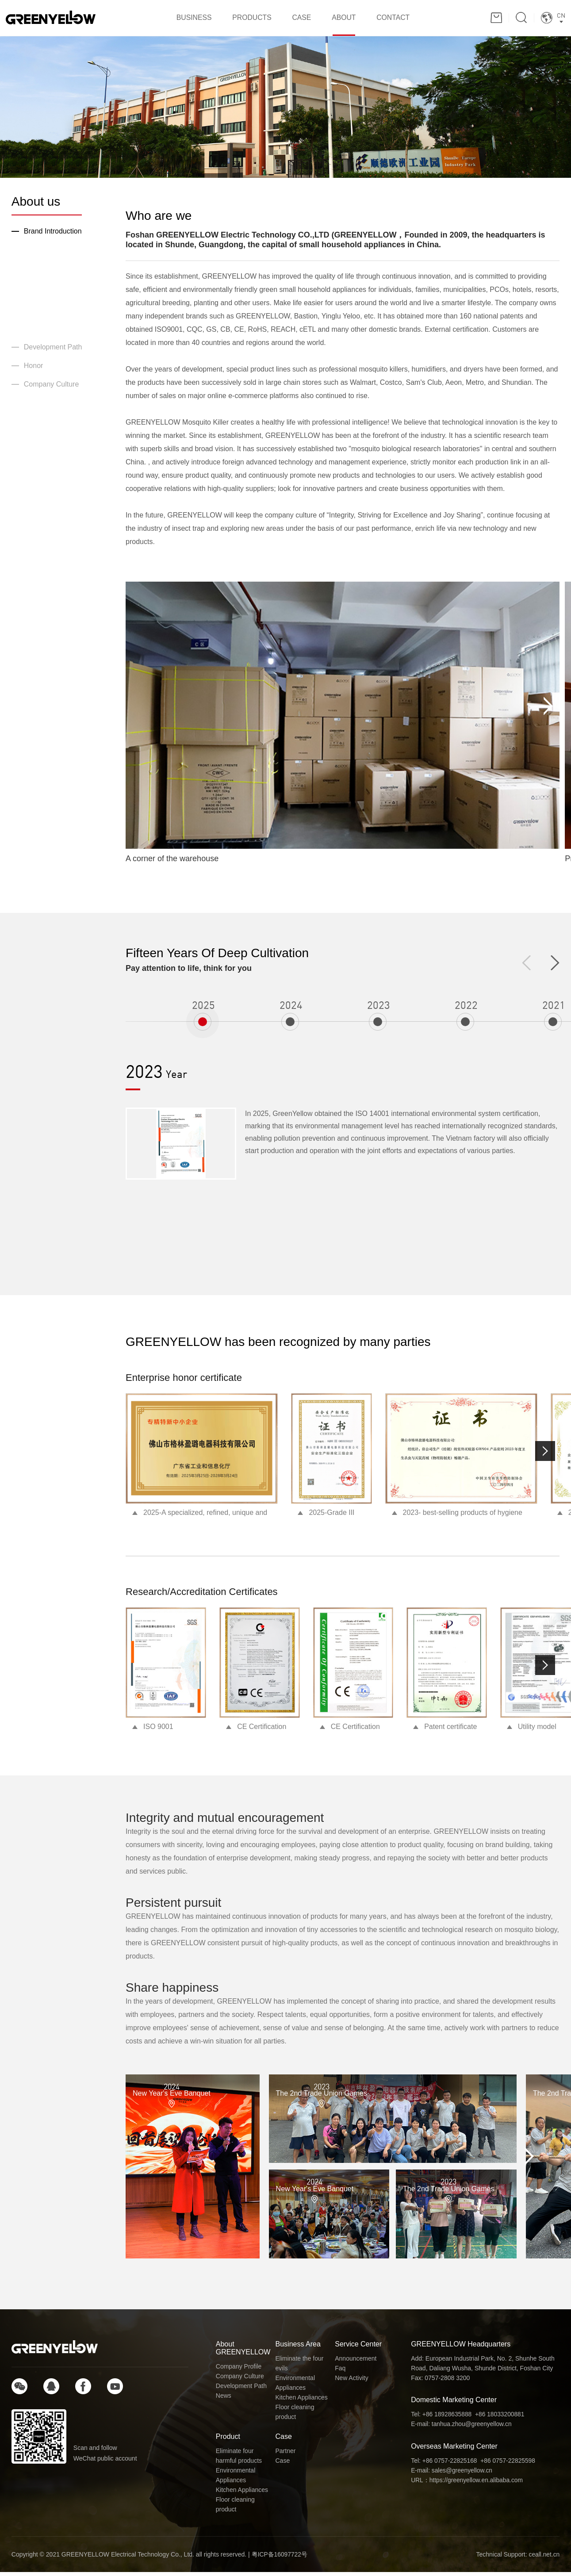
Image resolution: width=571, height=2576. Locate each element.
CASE (301, 19)
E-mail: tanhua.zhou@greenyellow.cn (462, 2427)
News (223, 2399)
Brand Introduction (53, 235)
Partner (286, 2454)
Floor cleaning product (295, 2415)
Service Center (358, 2348)
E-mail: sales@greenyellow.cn (452, 2473)
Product (228, 2440)
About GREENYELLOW (243, 2352)
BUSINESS (181, 19)
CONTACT (405, 19)
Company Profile (239, 2370)
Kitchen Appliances (302, 2401)
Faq (340, 2372)
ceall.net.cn (544, 2558)
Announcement (355, 2362)
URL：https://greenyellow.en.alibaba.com (468, 2483)
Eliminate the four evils (300, 2367)
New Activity (351, 2381)
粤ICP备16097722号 (280, 2558)
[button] (545, 1455)
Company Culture (51, 388)
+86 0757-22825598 (509, 2464)
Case (284, 2440)
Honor (33, 369)
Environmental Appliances (295, 2386)
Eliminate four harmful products (239, 2459)
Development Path (53, 351)
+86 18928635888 (447, 2418)
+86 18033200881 (501, 2418)
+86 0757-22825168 (450, 2464)
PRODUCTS (246, 19)
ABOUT (350, 19)
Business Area (298, 2348)
